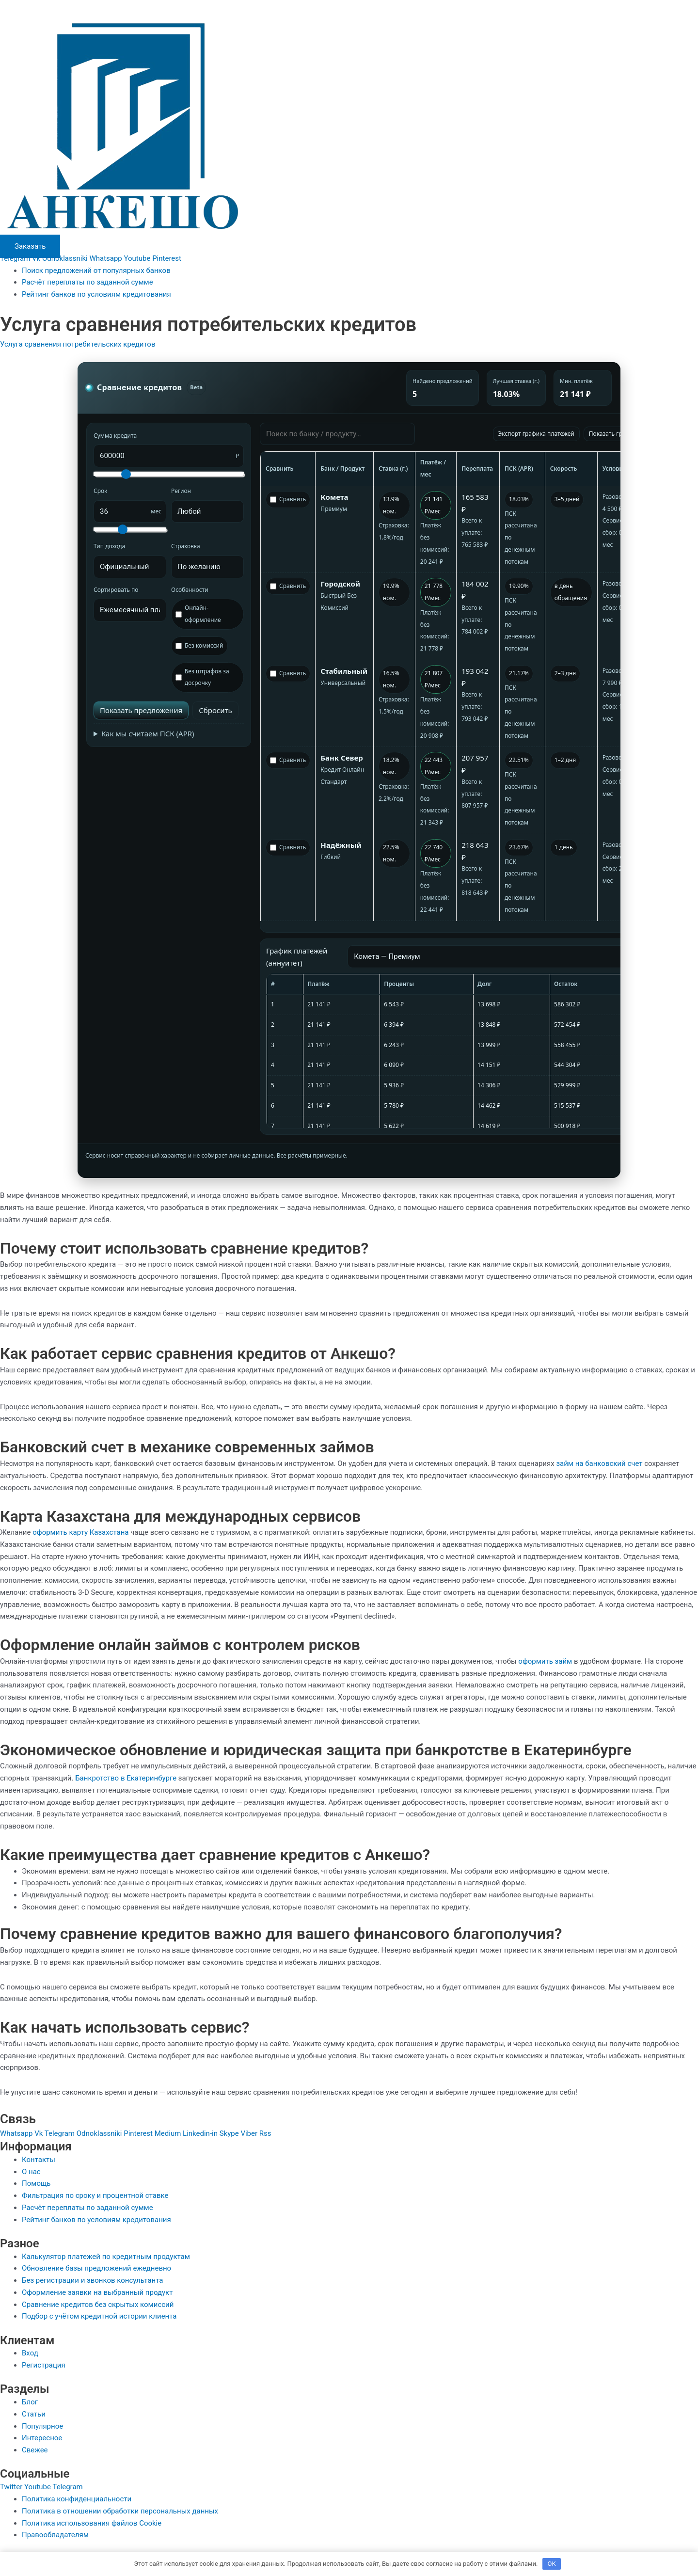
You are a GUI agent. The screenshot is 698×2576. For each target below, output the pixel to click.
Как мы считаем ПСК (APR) (147, 733)
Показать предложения (141, 710)
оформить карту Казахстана (80, 1532)
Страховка (185, 546)
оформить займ (545, 1661)
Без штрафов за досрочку (202, 677)
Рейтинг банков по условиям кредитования (96, 294)
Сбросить (215, 710)
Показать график (612, 433)
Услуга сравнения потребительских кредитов (78, 344)
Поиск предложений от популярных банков (96, 270)
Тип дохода (109, 546)
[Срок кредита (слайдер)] (130, 529)
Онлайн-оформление (198, 614)
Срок (100, 491)
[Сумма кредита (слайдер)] (169, 474)
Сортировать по (116, 590)
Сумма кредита (115, 435)
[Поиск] (337, 434)
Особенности (189, 590)
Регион (181, 491)
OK (552, 2563)
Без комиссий (199, 645)
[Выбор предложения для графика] (491, 956)
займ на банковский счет (599, 1463)
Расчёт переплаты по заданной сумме (87, 282)
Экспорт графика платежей (536, 433)
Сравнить (288, 499)
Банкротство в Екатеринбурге (125, 1778)
